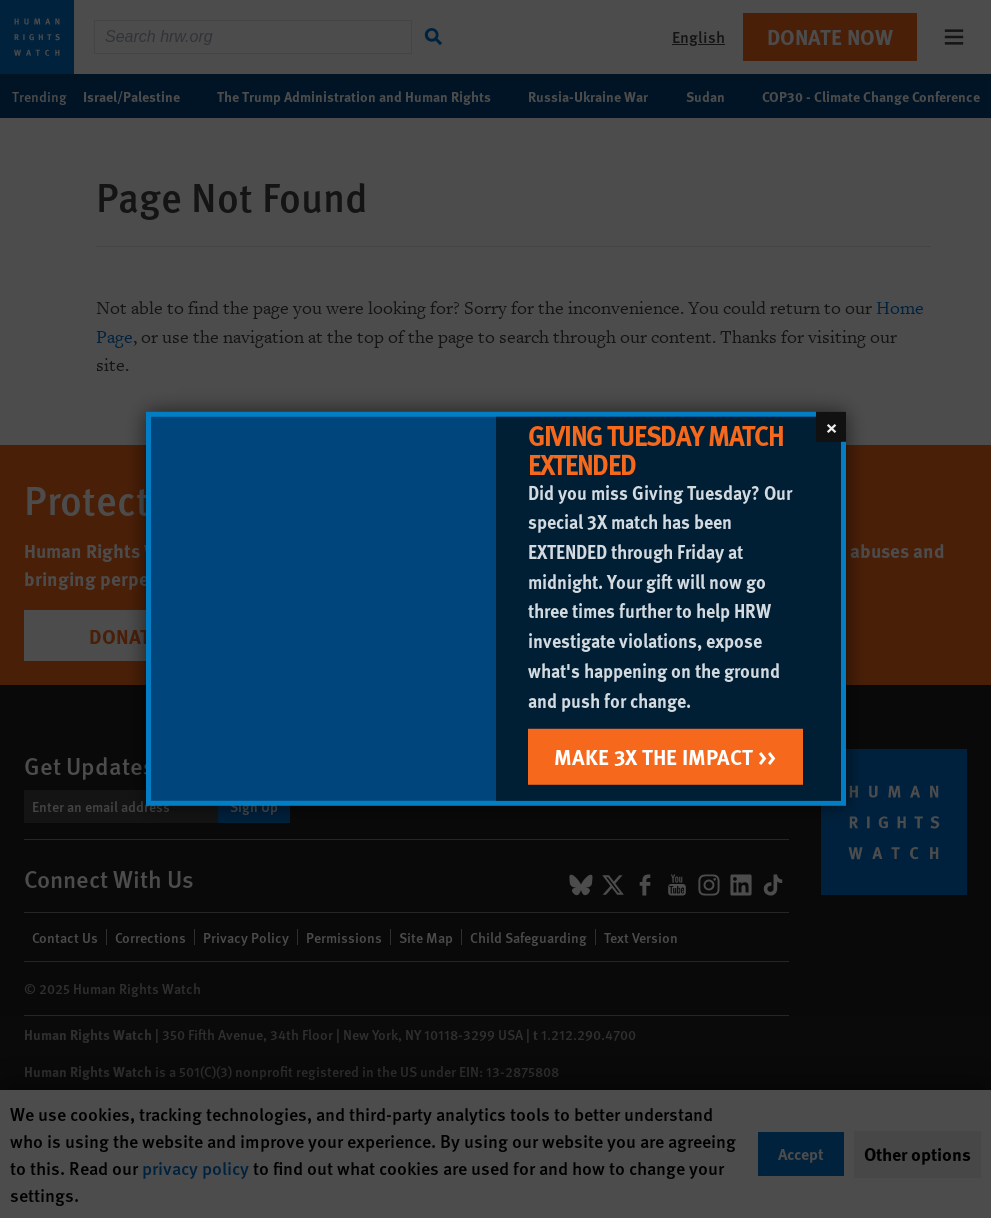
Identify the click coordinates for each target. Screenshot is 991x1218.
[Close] (831, 427)
